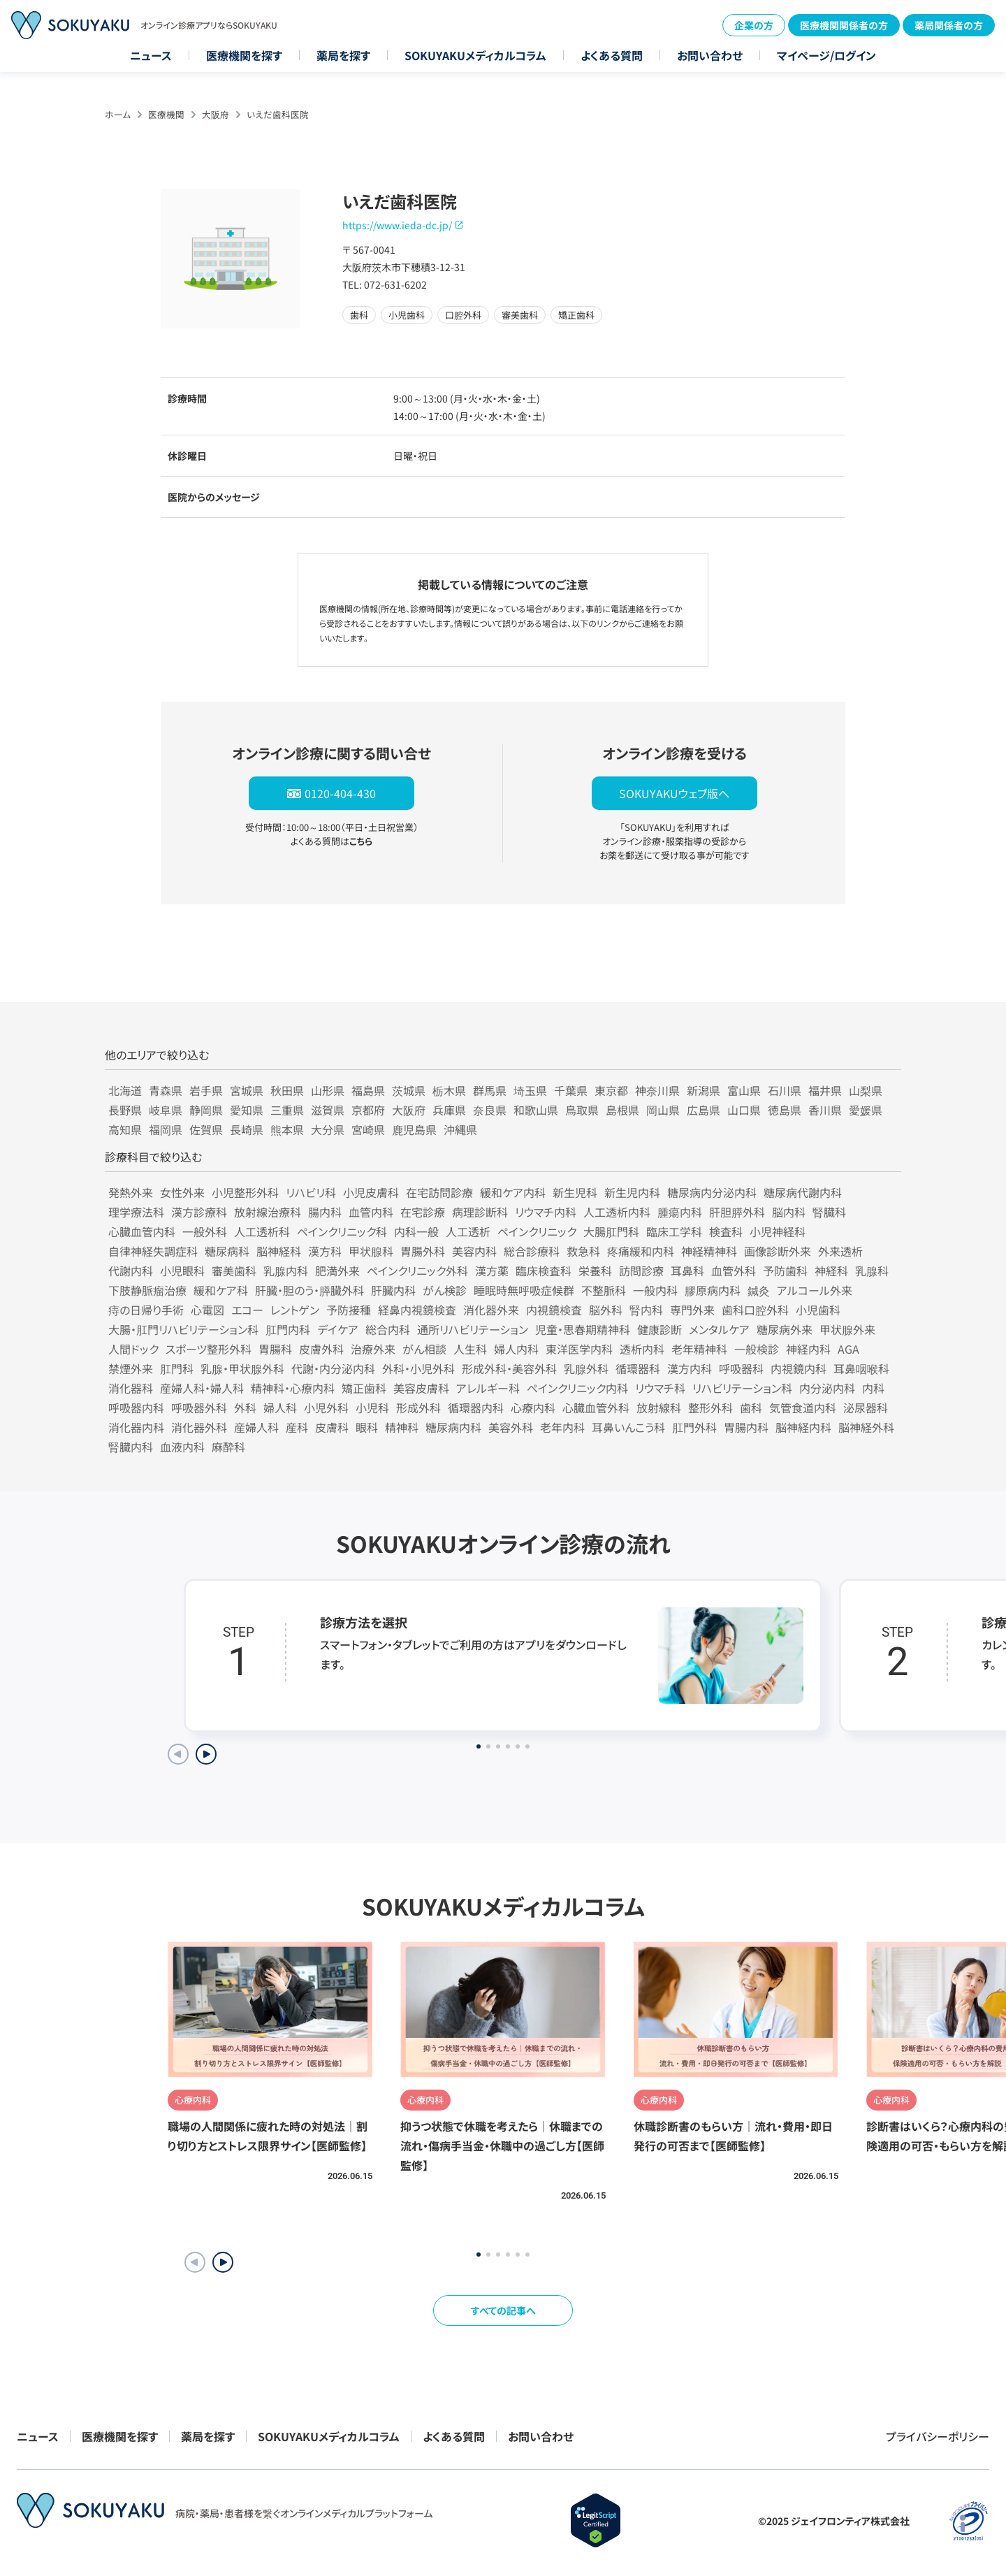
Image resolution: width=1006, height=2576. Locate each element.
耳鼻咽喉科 (861, 1368)
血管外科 (733, 1270)
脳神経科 (278, 1251)
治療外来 (373, 1348)
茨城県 (408, 1090)
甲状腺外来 (847, 1329)
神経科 (831, 1270)
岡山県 (663, 1109)
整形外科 (710, 1407)
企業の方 (753, 25)
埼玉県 (530, 1090)
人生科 (470, 1348)
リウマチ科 (660, 1388)
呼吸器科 (741, 1368)
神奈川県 (657, 1090)
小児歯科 (818, 1309)
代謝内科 (130, 1270)
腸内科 (325, 1211)
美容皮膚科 (421, 1388)
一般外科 (204, 1231)
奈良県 (489, 1109)
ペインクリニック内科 (577, 1388)
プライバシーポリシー (937, 2436)
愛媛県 (865, 1109)
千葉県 (571, 1090)
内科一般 (416, 1231)
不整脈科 (603, 1290)
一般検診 (756, 1348)
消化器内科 (136, 1427)
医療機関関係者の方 (844, 25)
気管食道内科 (802, 1407)
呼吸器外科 (199, 1407)
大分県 (327, 1129)
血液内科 (182, 1446)
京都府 (368, 1109)
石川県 (784, 1090)
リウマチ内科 (545, 1211)
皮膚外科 (321, 1348)
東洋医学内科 (579, 1348)
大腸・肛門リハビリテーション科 (183, 1329)
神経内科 (808, 1348)
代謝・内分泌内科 (333, 1368)
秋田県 (287, 1090)
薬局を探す (343, 55)
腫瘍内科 (679, 1211)
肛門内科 (287, 1329)
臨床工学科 (674, 1231)
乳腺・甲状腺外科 (242, 1368)
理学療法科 (136, 1211)
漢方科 (325, 1251)
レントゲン (294, 1309)
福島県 (368, 1090)
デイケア (337, 1329)
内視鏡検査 (554, 1309)
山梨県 (865, 1090)
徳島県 (784, 1109)
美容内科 (474, 1251)
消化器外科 (199, 1427)
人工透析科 (262, 1231)
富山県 (744, 1090)
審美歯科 (234, 1270)
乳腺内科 (285, 1270)
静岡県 (206, 1109)
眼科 (367, 1427)
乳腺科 (872, 1270)
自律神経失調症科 (153, 1251)
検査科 (726, 1231)
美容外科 (510, 1427)
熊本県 (287, 1129)
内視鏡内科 (798, 1368)
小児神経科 (777, 1231)
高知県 (125, 1129)
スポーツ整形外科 (209, 1348)
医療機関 (166, 114)
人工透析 (468, 1231)
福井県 (825, 1090)
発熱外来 (130, 1192)
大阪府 (215, 114)
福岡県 (165, 1129)
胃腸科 (275, 1348)
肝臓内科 (393, 1290)
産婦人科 (256, 1427)
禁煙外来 (130, 1368)
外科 (245, 1407)
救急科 (583, 1251)
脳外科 (605, 1309)
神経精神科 (709, 1251)
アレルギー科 (488, 1388)
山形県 (327, 1090)
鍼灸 (759, 1290)
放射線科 (658, 1407)
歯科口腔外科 (755, 1309)
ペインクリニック (536, 1231)
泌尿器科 (865, 1407)
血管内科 (371, 1211)
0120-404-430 (340, 793)
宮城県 (246, 1090)
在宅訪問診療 (439, 1192)
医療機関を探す (244, 55)
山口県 (744, 1109)
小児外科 (326, 1407)
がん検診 (445, 1290)
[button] (222, 2262)
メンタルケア (719, 1329)
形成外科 (418, 1407)
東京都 (611, 1090)
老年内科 (562, 1427)
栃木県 (449, 1090)
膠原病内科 (713, 1290)
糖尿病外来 (784, 1329)
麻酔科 (228, 1446)
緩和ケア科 (221, 1290)
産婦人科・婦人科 (202, 1388)
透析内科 (642, 1348)
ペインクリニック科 (342, 1231)
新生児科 (575, 1192)
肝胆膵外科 (737, 1211)
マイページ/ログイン (826, 55)
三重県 (287, 1109)
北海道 (125, 1090)
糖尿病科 (227, 1251)
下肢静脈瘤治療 (147, 1290)
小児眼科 (182, 1270)
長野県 (125, 1109)
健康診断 (659, 1329)
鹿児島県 (414, 1129)
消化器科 (130, 1388)
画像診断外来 (777, 1251)
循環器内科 (476, 1407)
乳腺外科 (586, 1368)
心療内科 (533, 1407)
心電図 (207, 1309)
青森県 (165, 1090)
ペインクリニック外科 (417, 1270)
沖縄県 (460, 1129)
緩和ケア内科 (513, 1192)
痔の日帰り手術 (146, 1309)
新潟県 (703, 1090)
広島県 (703, 1109)
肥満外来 (337, 1270)
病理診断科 (480, 1211)
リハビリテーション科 (742, 1388)
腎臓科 (829, 1211)
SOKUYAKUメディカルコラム (475, 55)
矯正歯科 (364, 1388)
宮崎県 (368, 1129)
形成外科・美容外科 (509, 1368)
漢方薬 (492, 1270)
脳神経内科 (803, 1427)
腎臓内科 (130, 1446)
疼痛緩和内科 (640, 1251)
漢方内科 (689, 1368)
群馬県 (489, 1090)
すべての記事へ (503, 2310)
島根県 (622, 1109)
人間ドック (133, 1348)
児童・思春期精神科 (582, 1329)
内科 (873, 1388)
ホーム (118, 114)
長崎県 (246, 1129)
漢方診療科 (199, 1211)
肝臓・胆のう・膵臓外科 (309, 1290)
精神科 (401, 1427)
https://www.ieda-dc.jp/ (397, 225)
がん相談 (424, 1348)
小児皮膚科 (371, 1192)
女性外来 (182, 1192)
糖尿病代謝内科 (803, 1192)
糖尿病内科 (453, 1427)
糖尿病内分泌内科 (712, 1192)
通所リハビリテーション (472, 1329)
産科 (297, 1427)
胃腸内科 (746, 1427)
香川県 (825, 1109)
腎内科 (646, 1309)
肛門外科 (694, 1427)
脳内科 (788, 1211)
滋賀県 (327, 1109)
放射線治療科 (267, 1211)
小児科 (372, 1407)
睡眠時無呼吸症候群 (524, 1290)
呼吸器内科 (136, 1407)
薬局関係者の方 (948, 25)
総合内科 (387, 1329)
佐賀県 (206, 1129)
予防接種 (348, 1309)
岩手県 (206, 1090)
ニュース (151, 55)
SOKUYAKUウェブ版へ (674, 793)
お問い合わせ (710, 55)
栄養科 (595, 1270)
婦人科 (280, 1407)
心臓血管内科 (141, 1231)
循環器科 (637, 1368)
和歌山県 (535, 1109)
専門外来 (692, 1309)
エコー (247, 1309)
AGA (848, 1348)
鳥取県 (582, 1109)
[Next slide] (206, 1754)
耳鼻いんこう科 (628, 1427)
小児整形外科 (245, 1192)
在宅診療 (422, 1211)
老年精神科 (699, 1348)
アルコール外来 (814, 1290)
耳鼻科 (687, 1270)
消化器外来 (491, 1309)
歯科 (751, 1407)
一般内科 (655, 1290)
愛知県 (246, 1109)
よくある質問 (612, 55)
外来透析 (840, 1251)
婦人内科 (516, 1348)
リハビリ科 (311, 1192)
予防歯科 (785, 1270)
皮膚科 (332, 1427)
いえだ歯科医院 (278, 114)
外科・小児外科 (418, 1368)
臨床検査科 (543, 1270)
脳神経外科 (866, 1427)
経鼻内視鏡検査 (417, 1309)
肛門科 (177, 1368)
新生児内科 (632, 1192)
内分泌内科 (827, 1388)
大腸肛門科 (611, 1231)
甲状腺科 (371, 1251)
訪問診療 (641, 1270)
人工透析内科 (616, 1211)
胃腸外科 (422, 1251)
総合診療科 (532, 1251)
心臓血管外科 (595, 1407)
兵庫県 (449, 1109)
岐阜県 (165, 1109)
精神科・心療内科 (293, 1388)
